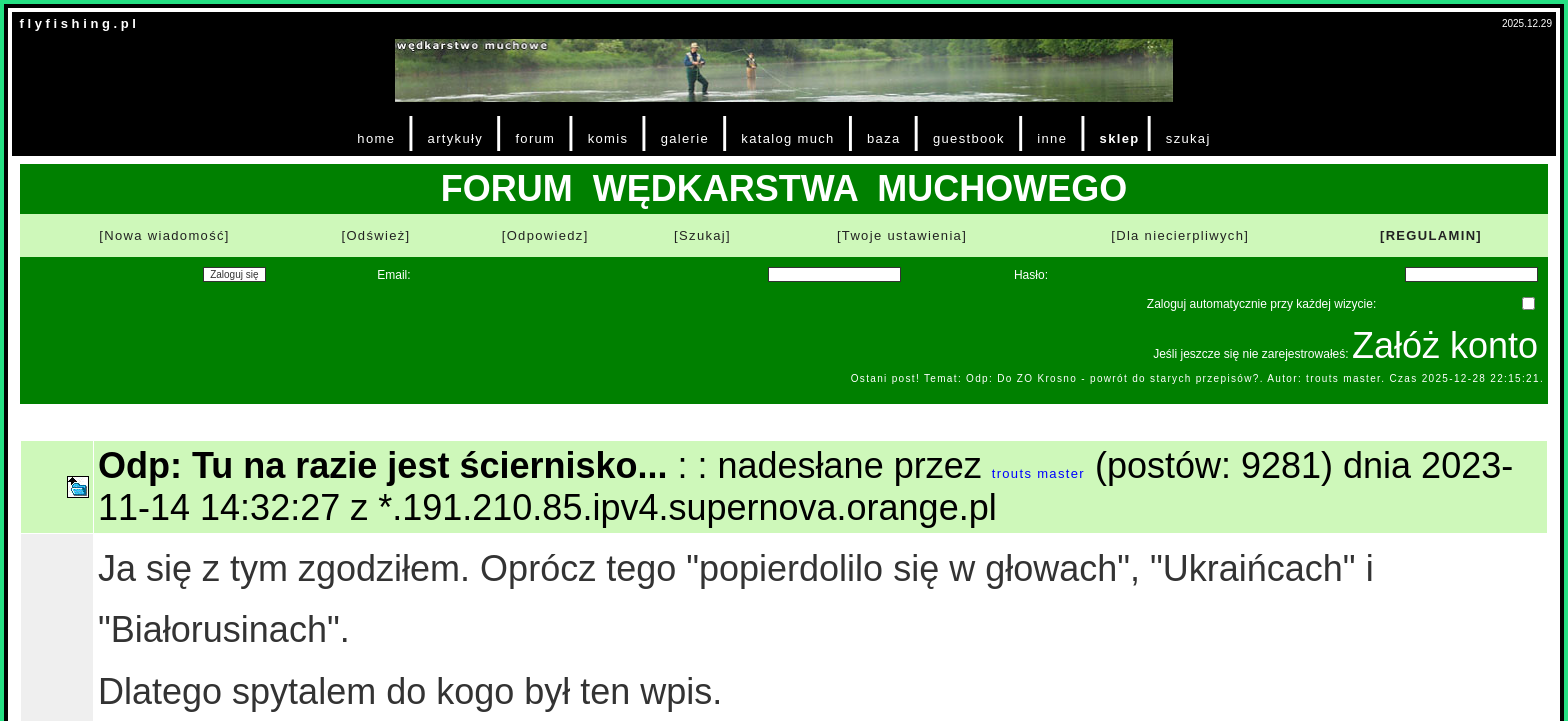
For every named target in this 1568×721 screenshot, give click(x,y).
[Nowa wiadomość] (164, 235)
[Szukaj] (702, 235)
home (376, 138)
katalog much (787, 138)
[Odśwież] (375, 235)
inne (1052, 138)
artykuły (455, 138)
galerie (685, 138)
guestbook (969, 138)
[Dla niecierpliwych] (1180, 235)
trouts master (1038, 473)
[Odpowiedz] (545, 235)
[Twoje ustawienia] (902, 235)
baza (884, 138)
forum (535, 138)
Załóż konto (1445, 345)
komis (608, 138)
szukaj (1188, 138)
